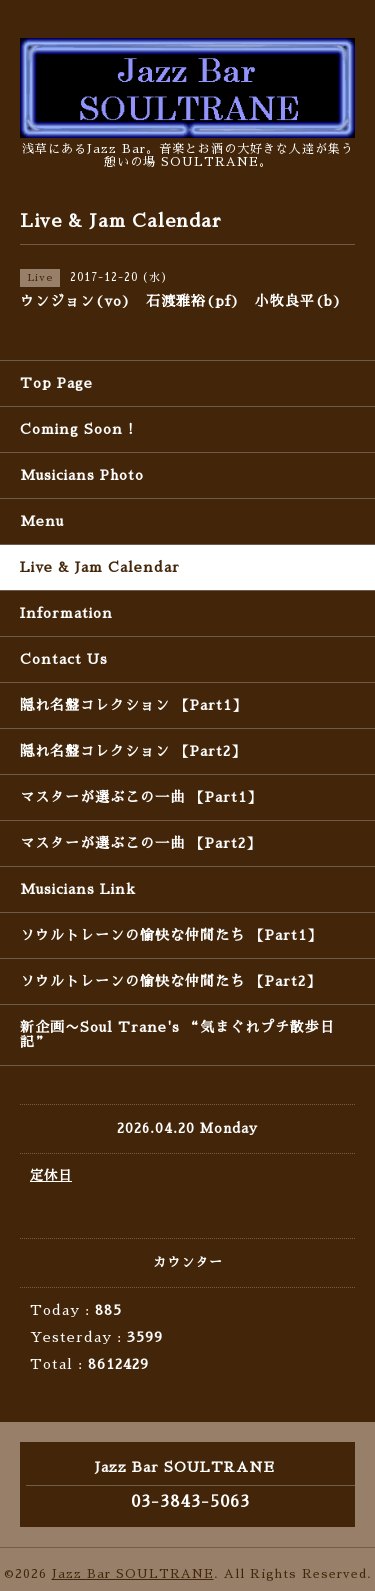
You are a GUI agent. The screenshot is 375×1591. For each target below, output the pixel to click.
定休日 (51, 1175)
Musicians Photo (82, 475)
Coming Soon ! (77, 429)
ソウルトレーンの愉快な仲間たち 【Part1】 (171, 935)
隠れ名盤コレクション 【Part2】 (133, 751)
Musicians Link (78, 889)
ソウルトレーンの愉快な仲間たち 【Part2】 (170, 981)
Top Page (56, 383)
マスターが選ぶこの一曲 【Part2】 (140, 843)
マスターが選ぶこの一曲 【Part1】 (141, 797)
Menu (42, 521)
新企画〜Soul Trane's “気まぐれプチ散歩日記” (177, 1034)
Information (66, 613)
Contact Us (64, 659)
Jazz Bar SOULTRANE (133, 1574)
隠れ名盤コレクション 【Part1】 (133, 705)
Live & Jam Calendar (100, 567)
